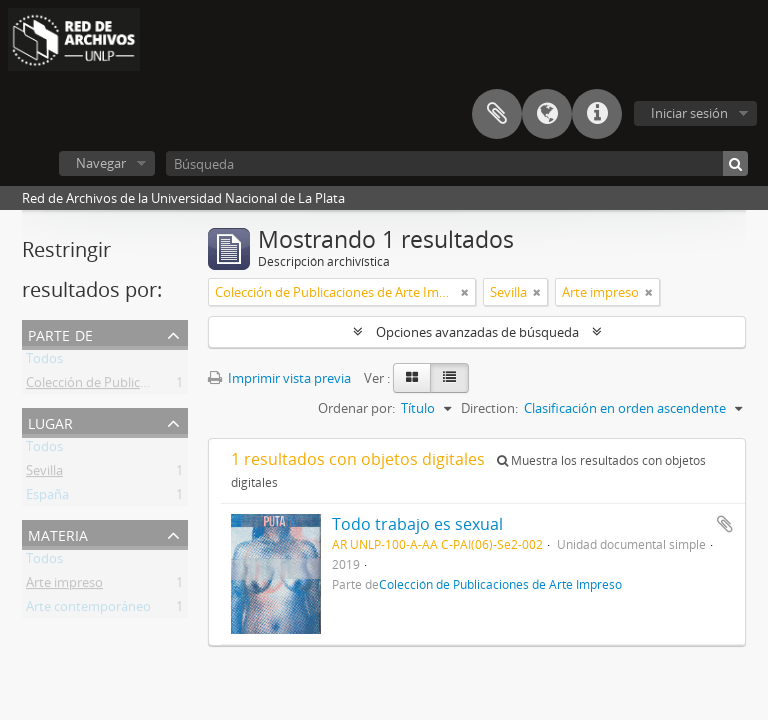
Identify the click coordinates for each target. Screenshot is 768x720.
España (47, 498)
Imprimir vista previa (279, 378)
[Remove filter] (465, 292)
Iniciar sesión (689, 113)
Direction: (489, 408)
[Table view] (449, 378)
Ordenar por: (356, 408)
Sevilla (44, 474)
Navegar (101, 163)
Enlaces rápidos (597, 114)
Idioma (547, 114)
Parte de (60, 333)
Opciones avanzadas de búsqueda (477, 332)
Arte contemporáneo (88, 610)
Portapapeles (497, 114)
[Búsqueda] (457, 163)
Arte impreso (64, 586)
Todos (44, 362)
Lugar (50, 421)
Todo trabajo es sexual (417, 524)
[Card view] (412, 378)
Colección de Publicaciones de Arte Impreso (155, 386)
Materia (58, 533)
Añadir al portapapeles (725, 524)
